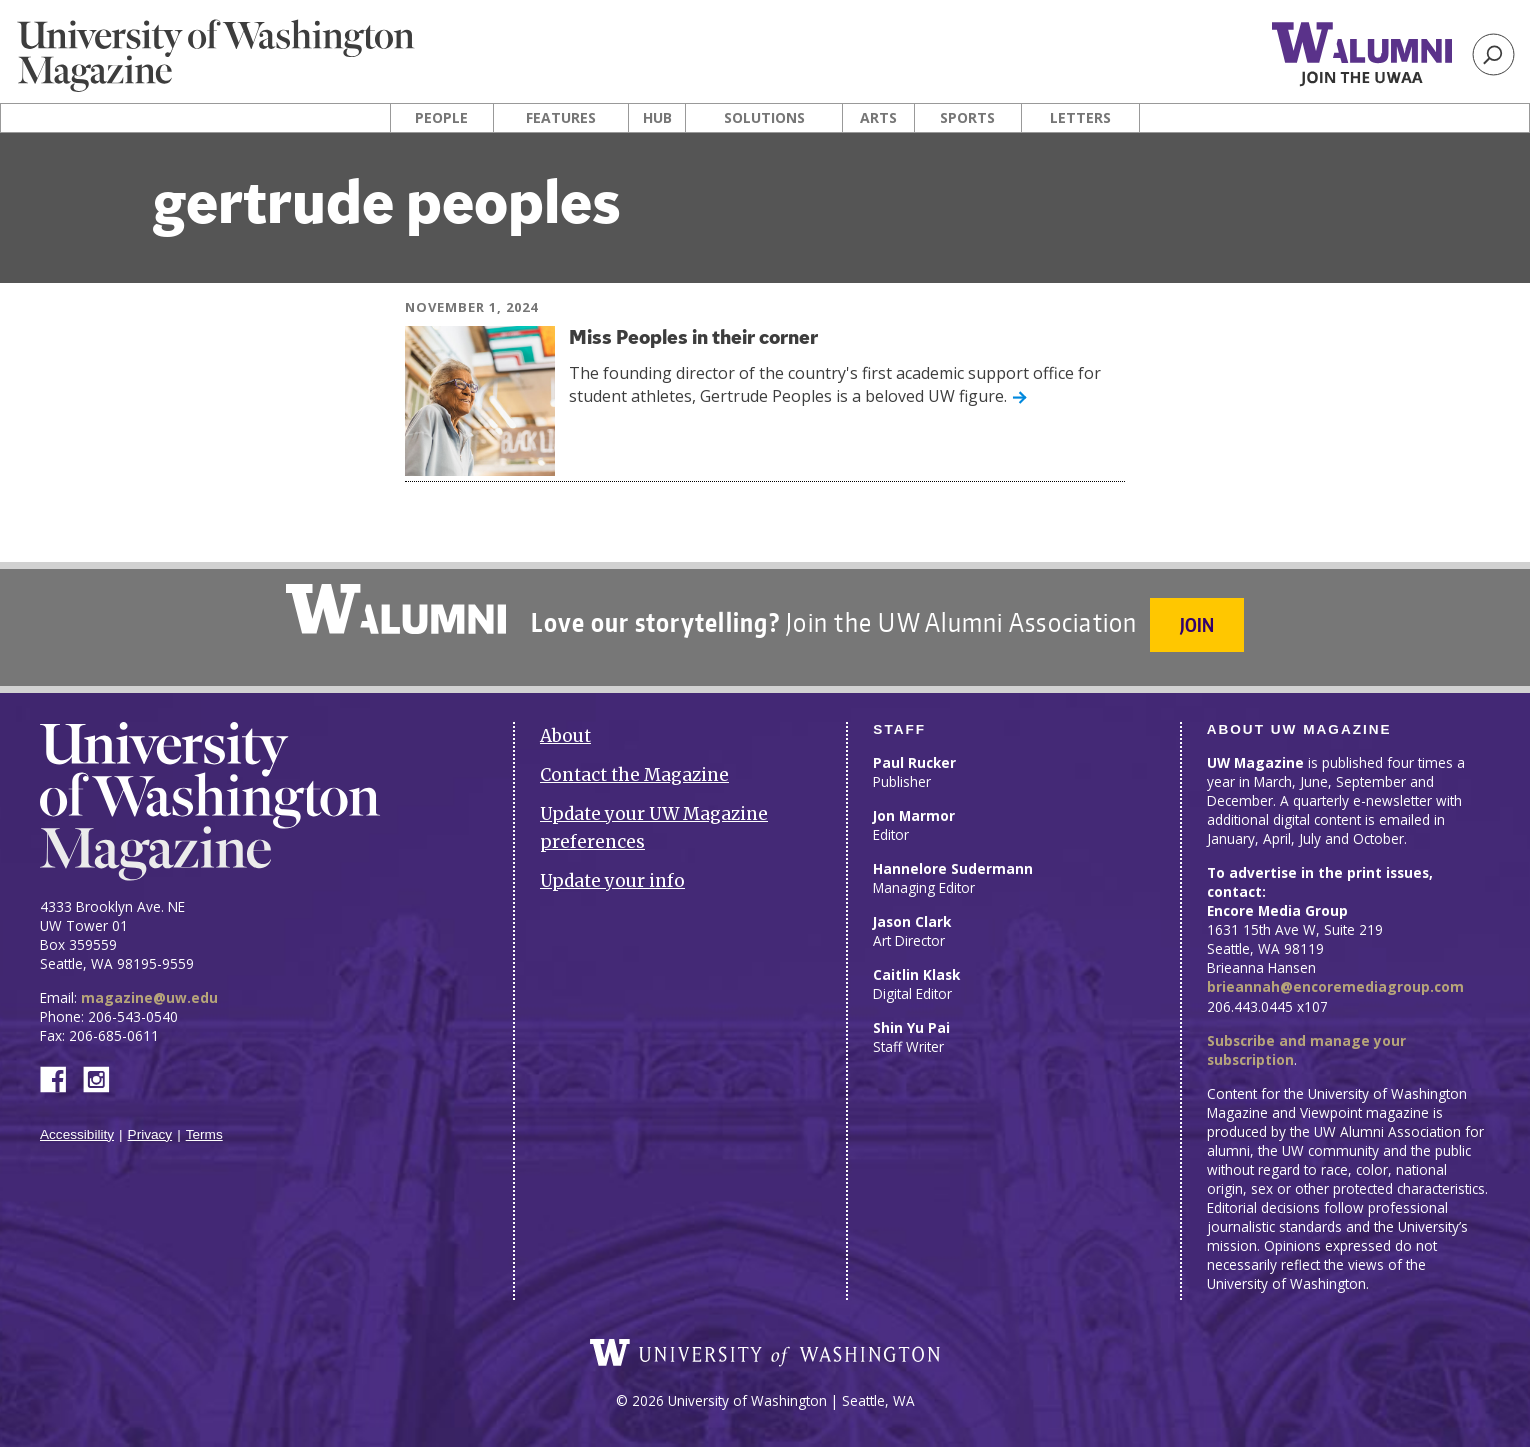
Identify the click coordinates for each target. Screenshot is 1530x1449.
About (565, 727)
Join (1199, 624)
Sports (967, 118)
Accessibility (77, 1125)
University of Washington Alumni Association (394, 609)
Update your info (612, 872)
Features (561, 118)
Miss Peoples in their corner (706, 338)
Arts (878, 118)
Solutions (764, 118)
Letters (1080, 118)
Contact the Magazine (634, 766)
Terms (204, 1125)
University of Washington (765, 1355)
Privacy (150, 1125)
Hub (657, 118)
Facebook (61, 1068)
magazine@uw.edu (149, 988)
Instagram (103, 1068)
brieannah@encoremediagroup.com (1335, 978)
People (441, 118)
